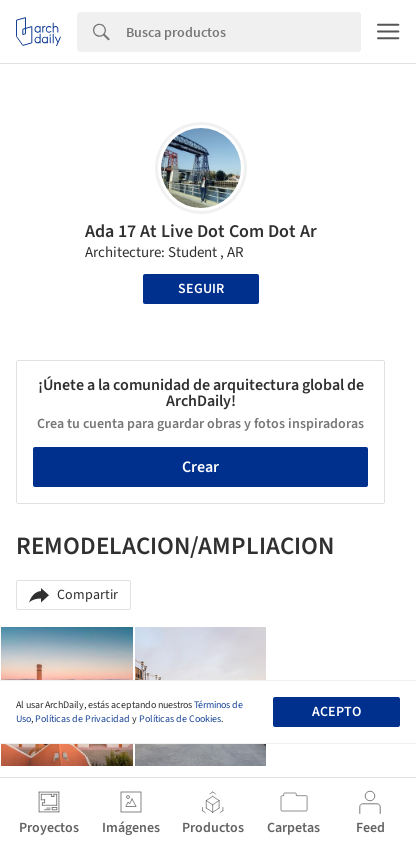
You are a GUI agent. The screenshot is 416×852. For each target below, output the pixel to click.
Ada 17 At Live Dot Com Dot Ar (201, 231)
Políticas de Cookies (180, 719)
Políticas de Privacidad (82, 719)
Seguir (201, 289)
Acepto (336, 712)
